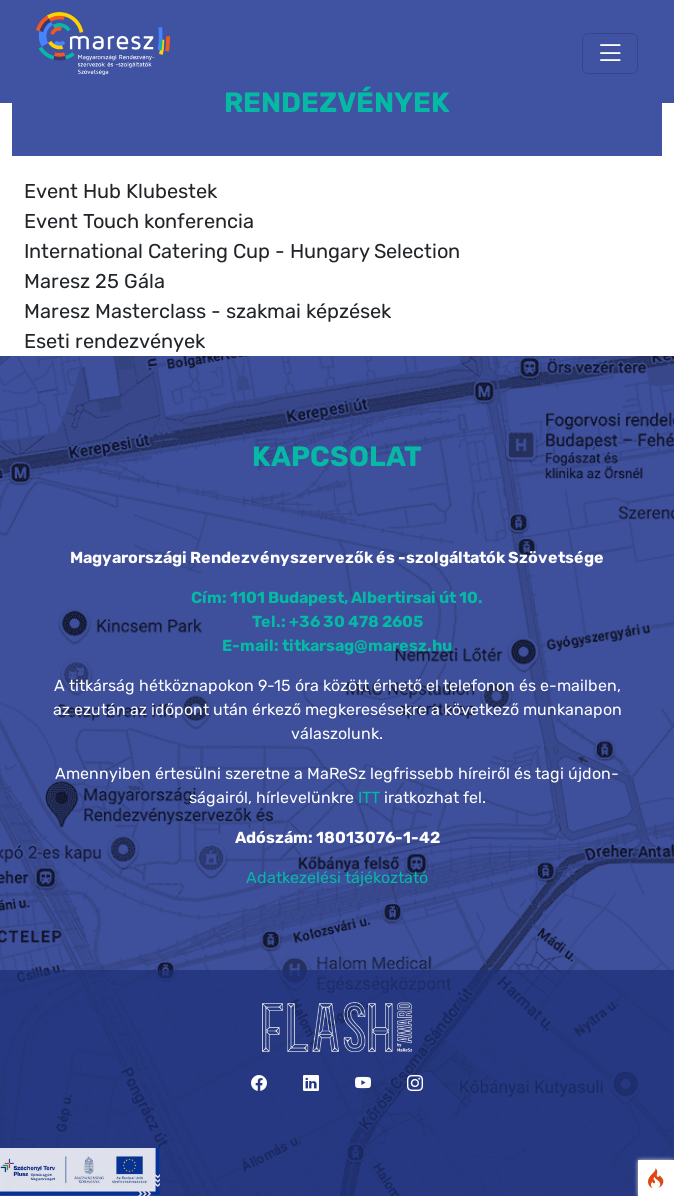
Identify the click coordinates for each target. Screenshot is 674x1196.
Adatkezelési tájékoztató (337, 877)
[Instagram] (415, 1083)
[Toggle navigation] (610, 53)
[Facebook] (259, 1083)
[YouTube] (363, 1083)
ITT (369, 797)
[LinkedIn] (311, 1083)
